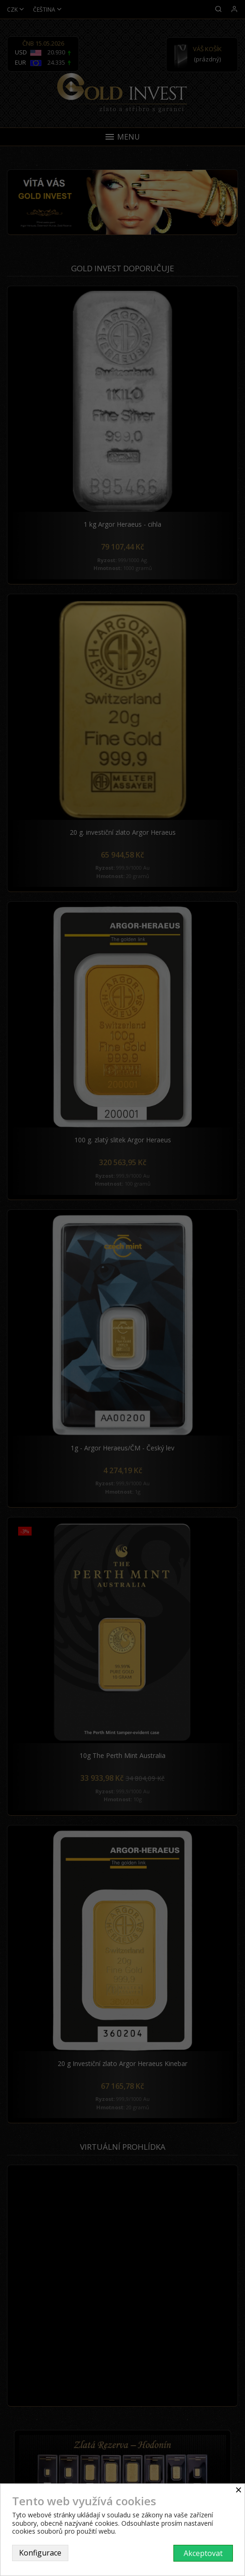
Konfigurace (40, 2553)
